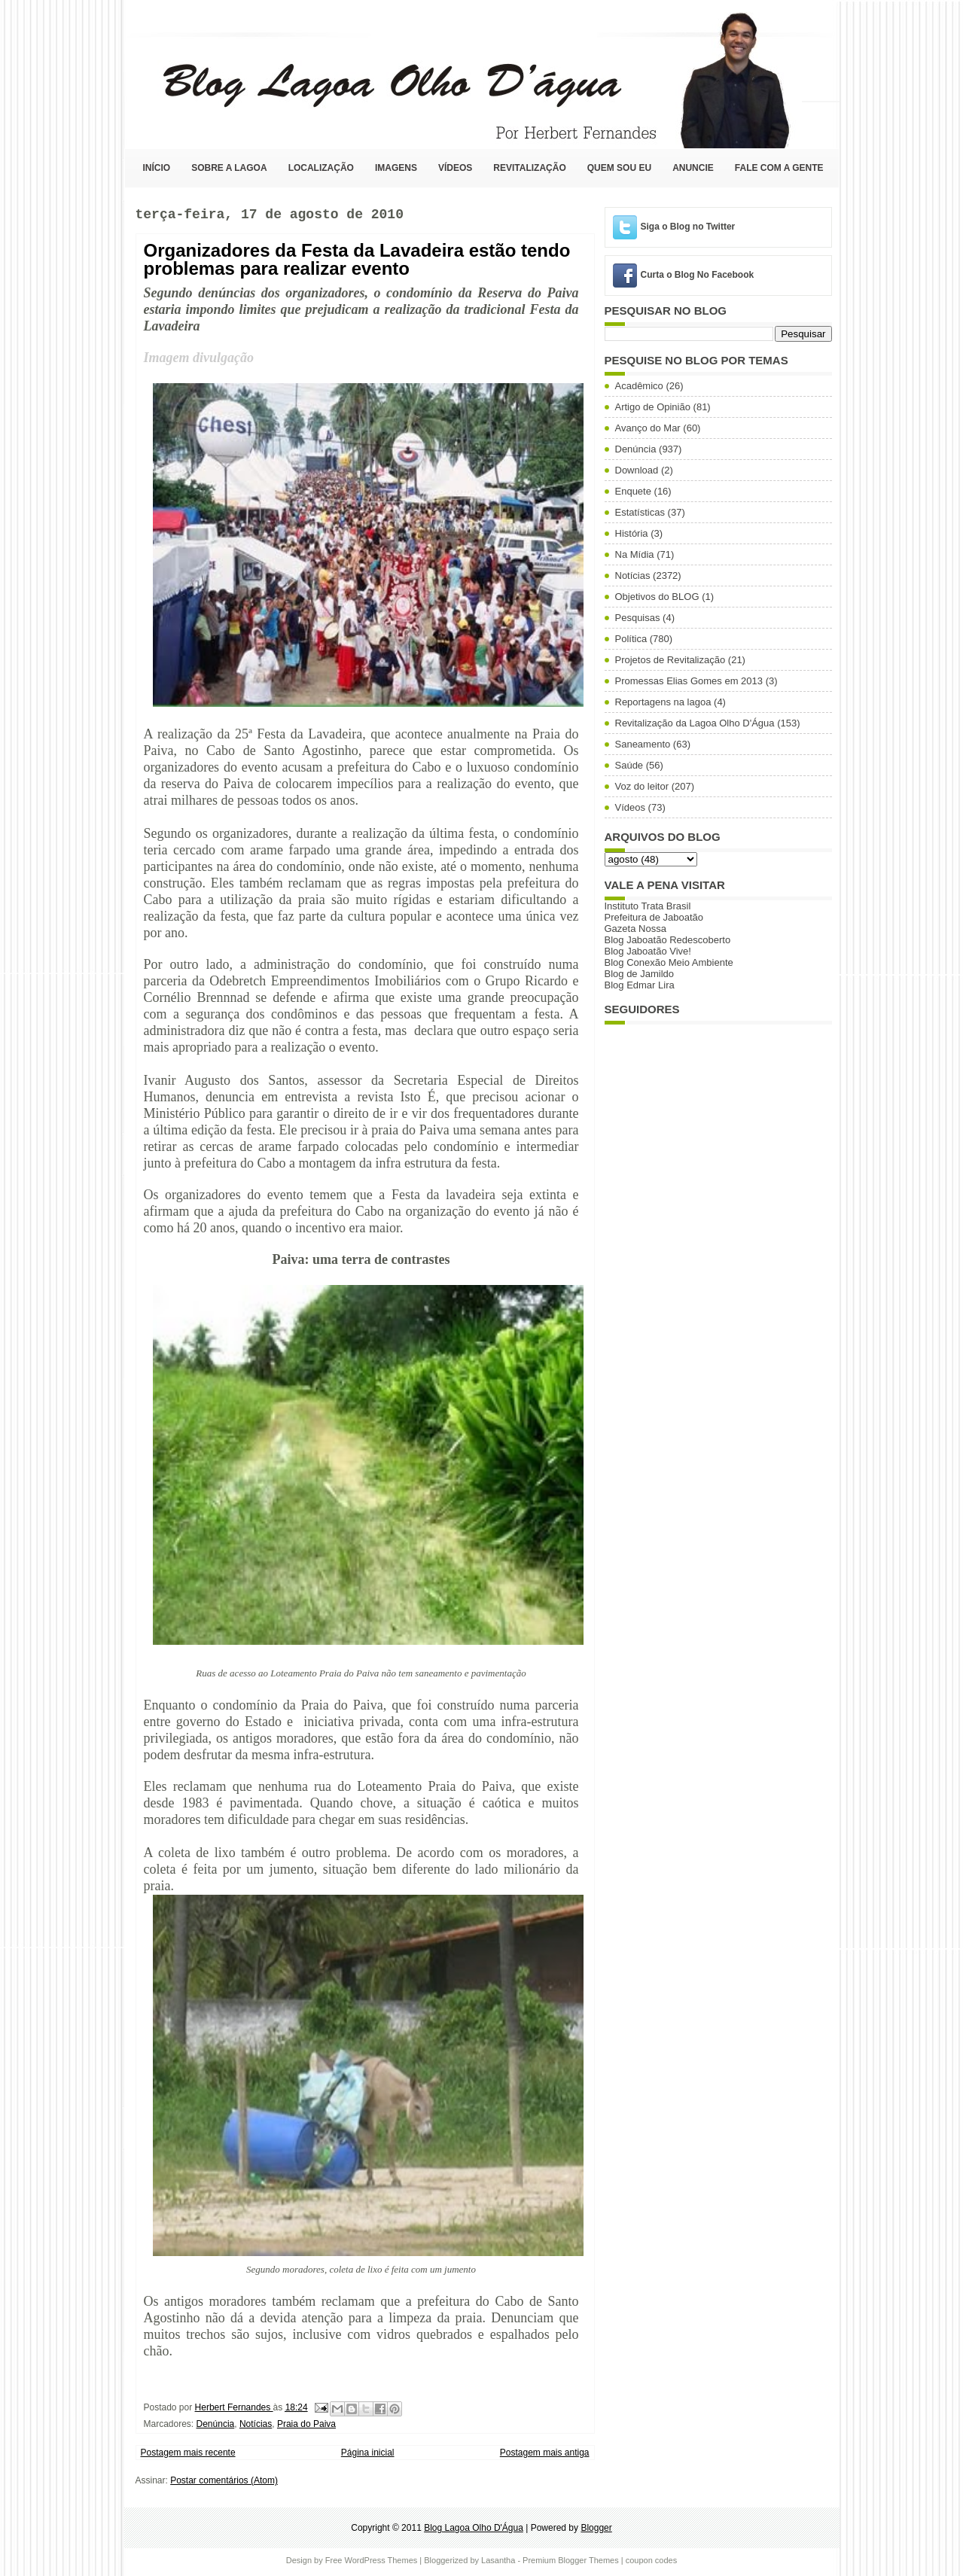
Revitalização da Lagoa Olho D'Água (695, 723)
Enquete (633, 491)
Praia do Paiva (306, 2424)
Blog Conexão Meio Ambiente (669, 962)
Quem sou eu (619, 168)
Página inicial (368, 2452)
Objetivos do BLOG (657, 596)
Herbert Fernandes (234, 2407)
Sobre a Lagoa (229, 168)
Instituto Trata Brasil (648, 906)
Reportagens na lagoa (663, 702)
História (631, 533)
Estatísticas (640, 512)
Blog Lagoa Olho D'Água (140, 73)
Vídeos (455, 168)
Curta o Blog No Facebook (697, 274)
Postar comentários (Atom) (224, 2480)
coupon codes (652, 2560)
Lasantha (498, 2560)
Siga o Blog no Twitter (688, 226)
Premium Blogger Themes (571, 2560)
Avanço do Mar (648, 428)
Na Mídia (634, 554)
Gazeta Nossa (635, 928)
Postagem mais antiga (545, 2452)
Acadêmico (639, 385)
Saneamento (643, 744)
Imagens (396, 168)
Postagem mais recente (188, 2452)
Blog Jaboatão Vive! (648, 951)
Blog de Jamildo (640, 973)
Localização (321, 168)
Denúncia (216, 2424)
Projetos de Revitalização (670, 659)
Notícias (255, 2424)
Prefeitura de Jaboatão (654, 917)
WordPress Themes (380, 2560)
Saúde (629, 765)
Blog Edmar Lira (640, 985)
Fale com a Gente (779, 168)
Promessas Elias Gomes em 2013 (689, 681)
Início (157, 168)
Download (637, 470)
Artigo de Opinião (652, 407)
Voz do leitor (642, 786)
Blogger (596, 2528)
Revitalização (529, 168)
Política (631, 638)
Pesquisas (637, 617)
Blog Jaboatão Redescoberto (668, 939)
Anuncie (693, 168)
